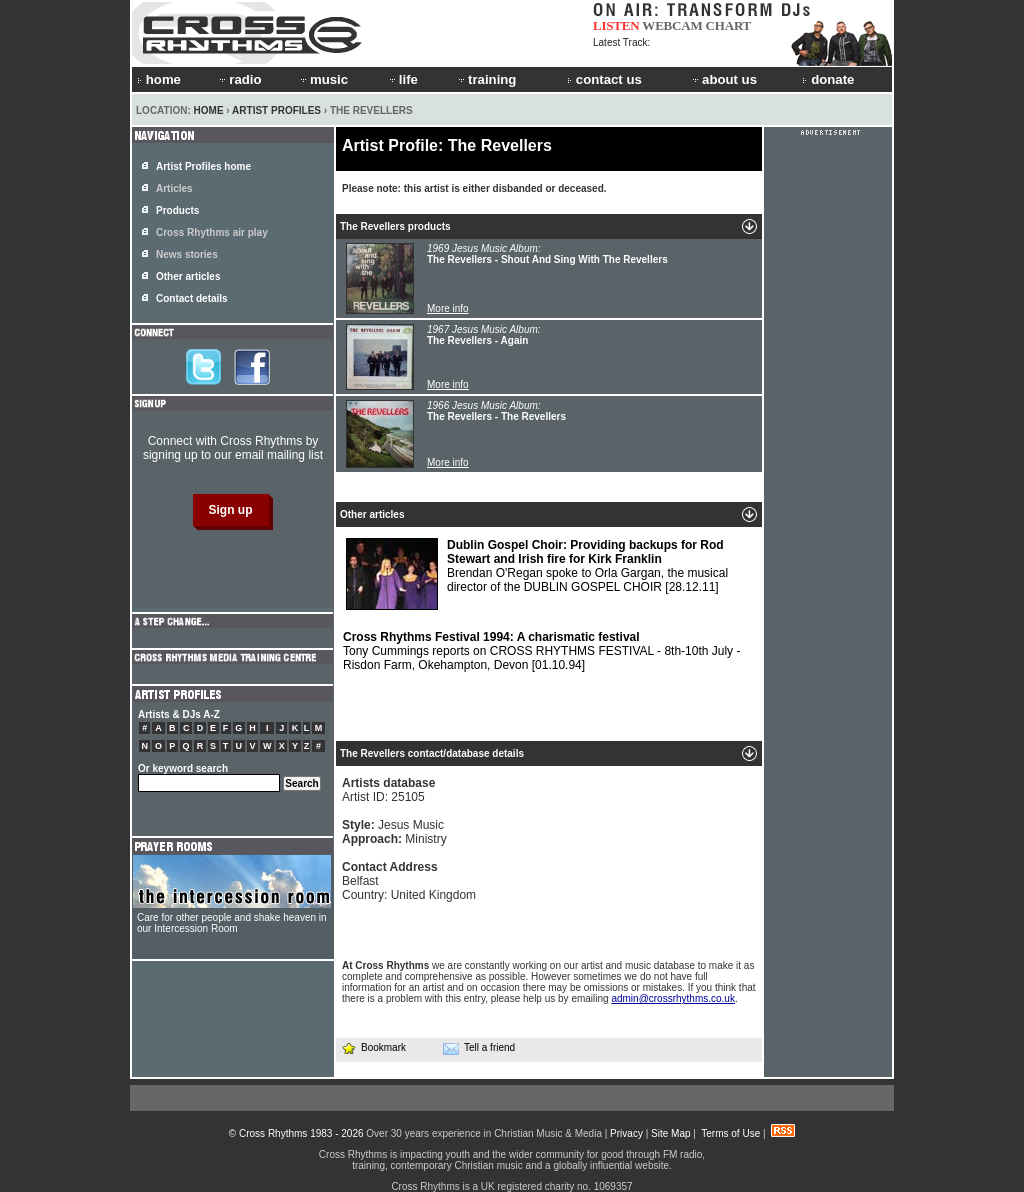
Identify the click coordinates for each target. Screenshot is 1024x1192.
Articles (174, 188)
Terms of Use (730, 1133)
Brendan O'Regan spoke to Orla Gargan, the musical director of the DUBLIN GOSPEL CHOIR (537, 574)
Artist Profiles (276, 110)
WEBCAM (672, 25)
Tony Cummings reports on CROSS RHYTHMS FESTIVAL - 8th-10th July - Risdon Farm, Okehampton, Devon (541, 651)
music (323, 79)
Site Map (670, 1133)
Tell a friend (479, 1048)
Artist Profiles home (203, 166)
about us (723, 79)
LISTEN (616, 25)
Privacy (626, 1133)
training (486, 79)
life (402, 79)
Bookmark (373, 1047)
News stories (187, 254)
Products (177, 210)
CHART (729, 25)
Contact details (192, 298)
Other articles (188, 276)
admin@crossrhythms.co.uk (673, 998)
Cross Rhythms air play (212, 232)
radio (239, 79)
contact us (604, 79)
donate (828, 79)
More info (448, 308)
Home (209, 110)
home (159, 79)
